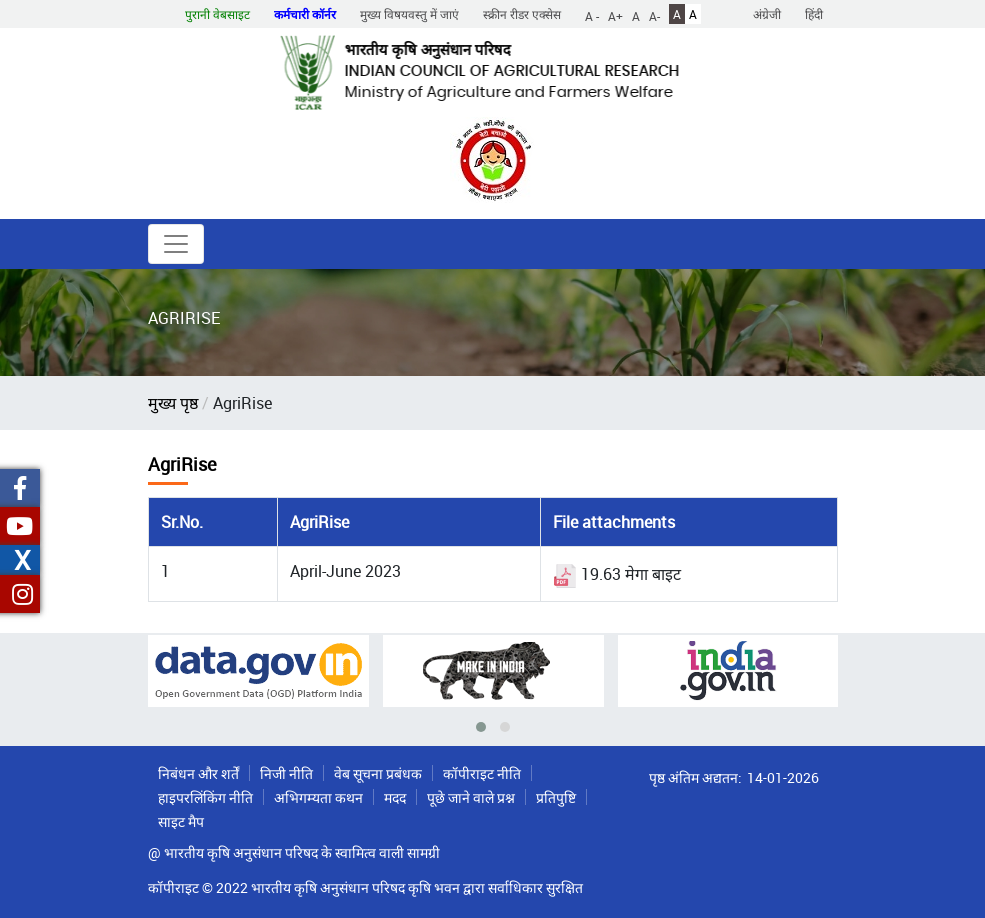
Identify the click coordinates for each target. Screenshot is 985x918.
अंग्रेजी (767, 14)
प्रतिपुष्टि (556, 797)
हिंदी (814, 14)
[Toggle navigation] (176, 244)
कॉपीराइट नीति (482, 773)
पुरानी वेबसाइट (217, 14)
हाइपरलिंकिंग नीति (205, 797)
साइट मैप (181, 821)
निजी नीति (286, 773)
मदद (395, 797)
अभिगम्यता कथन (318, 797)
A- (654, 15)
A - (592, 15)
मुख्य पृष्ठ (173, 403)
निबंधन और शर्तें (198, 773)
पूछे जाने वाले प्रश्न (471, 797)
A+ (615, 15)
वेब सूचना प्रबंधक (378, 773)
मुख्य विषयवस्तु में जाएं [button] (409, 14)
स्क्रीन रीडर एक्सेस (522, 14)
